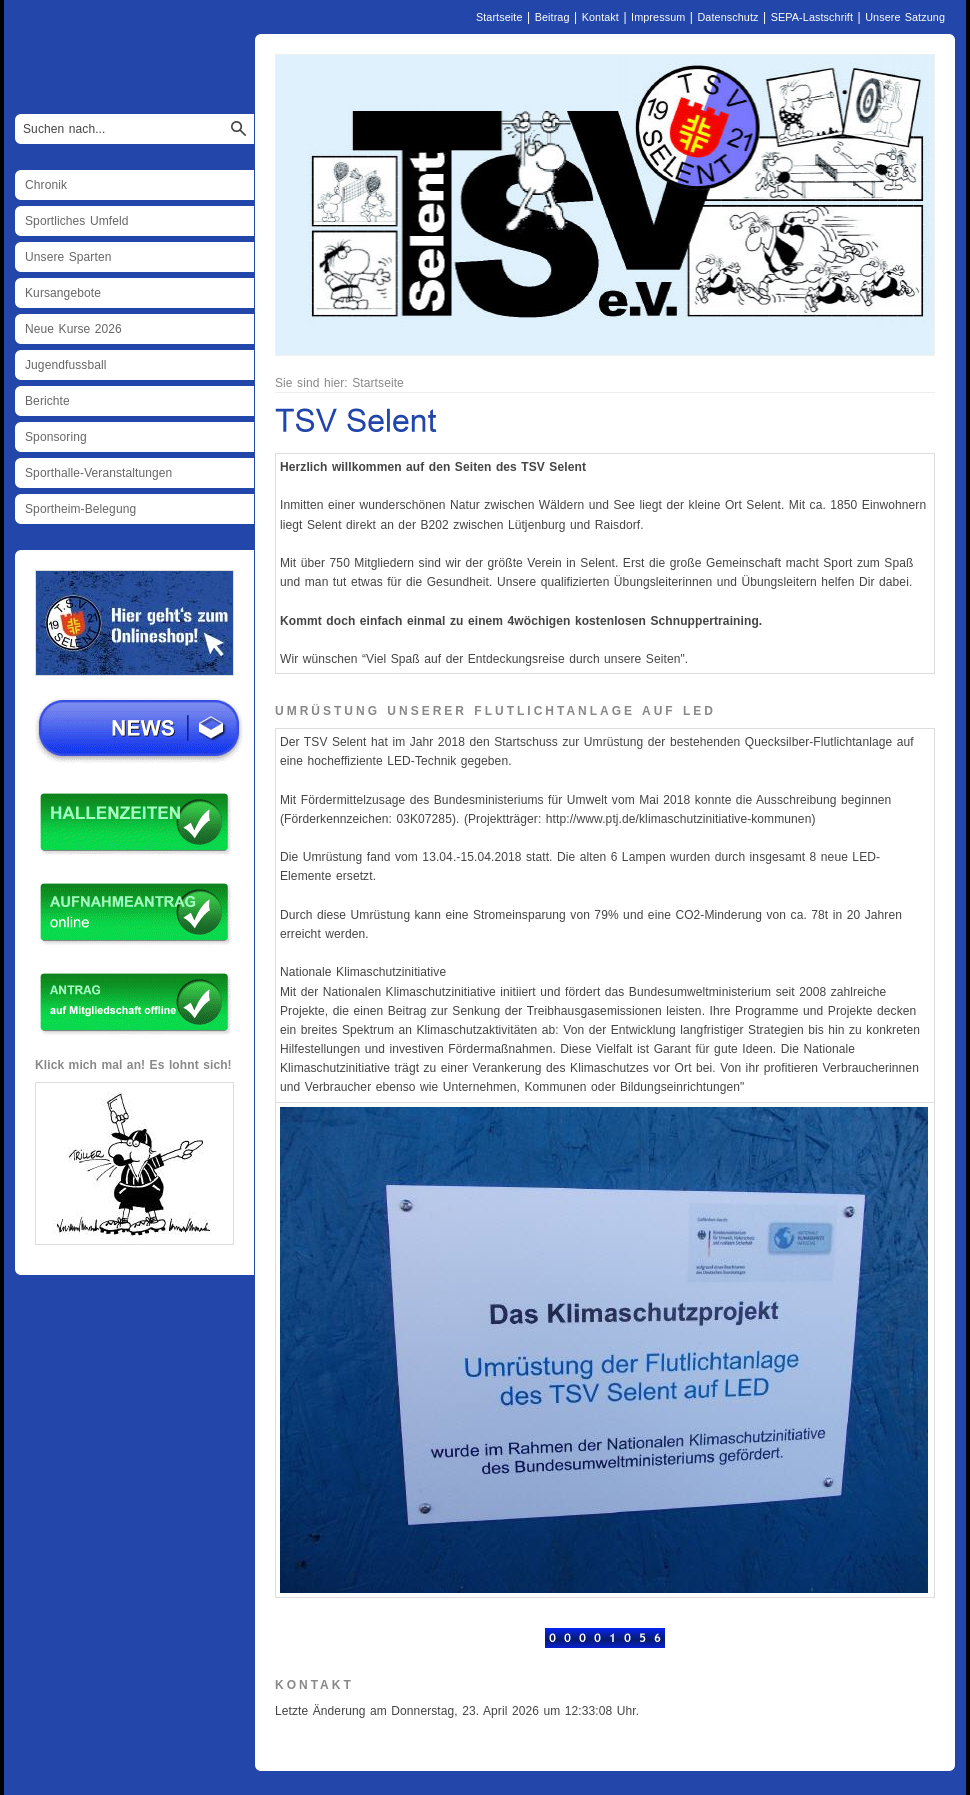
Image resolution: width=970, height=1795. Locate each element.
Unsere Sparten (68, 257)
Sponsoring (56, 437)
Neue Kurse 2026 (73, 329)
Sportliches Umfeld (77, 221)
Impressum (658, 17)
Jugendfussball (65, 365)
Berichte (47, 401)
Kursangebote (63, 293)
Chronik (46, 185)
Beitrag (552, 17)
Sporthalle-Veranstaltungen (98, 473)
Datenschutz (727, 17)
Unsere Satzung (905, 17)
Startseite (499, 17)
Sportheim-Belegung (80, 509)
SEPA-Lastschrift (812, 17)
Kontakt (600, 17)
